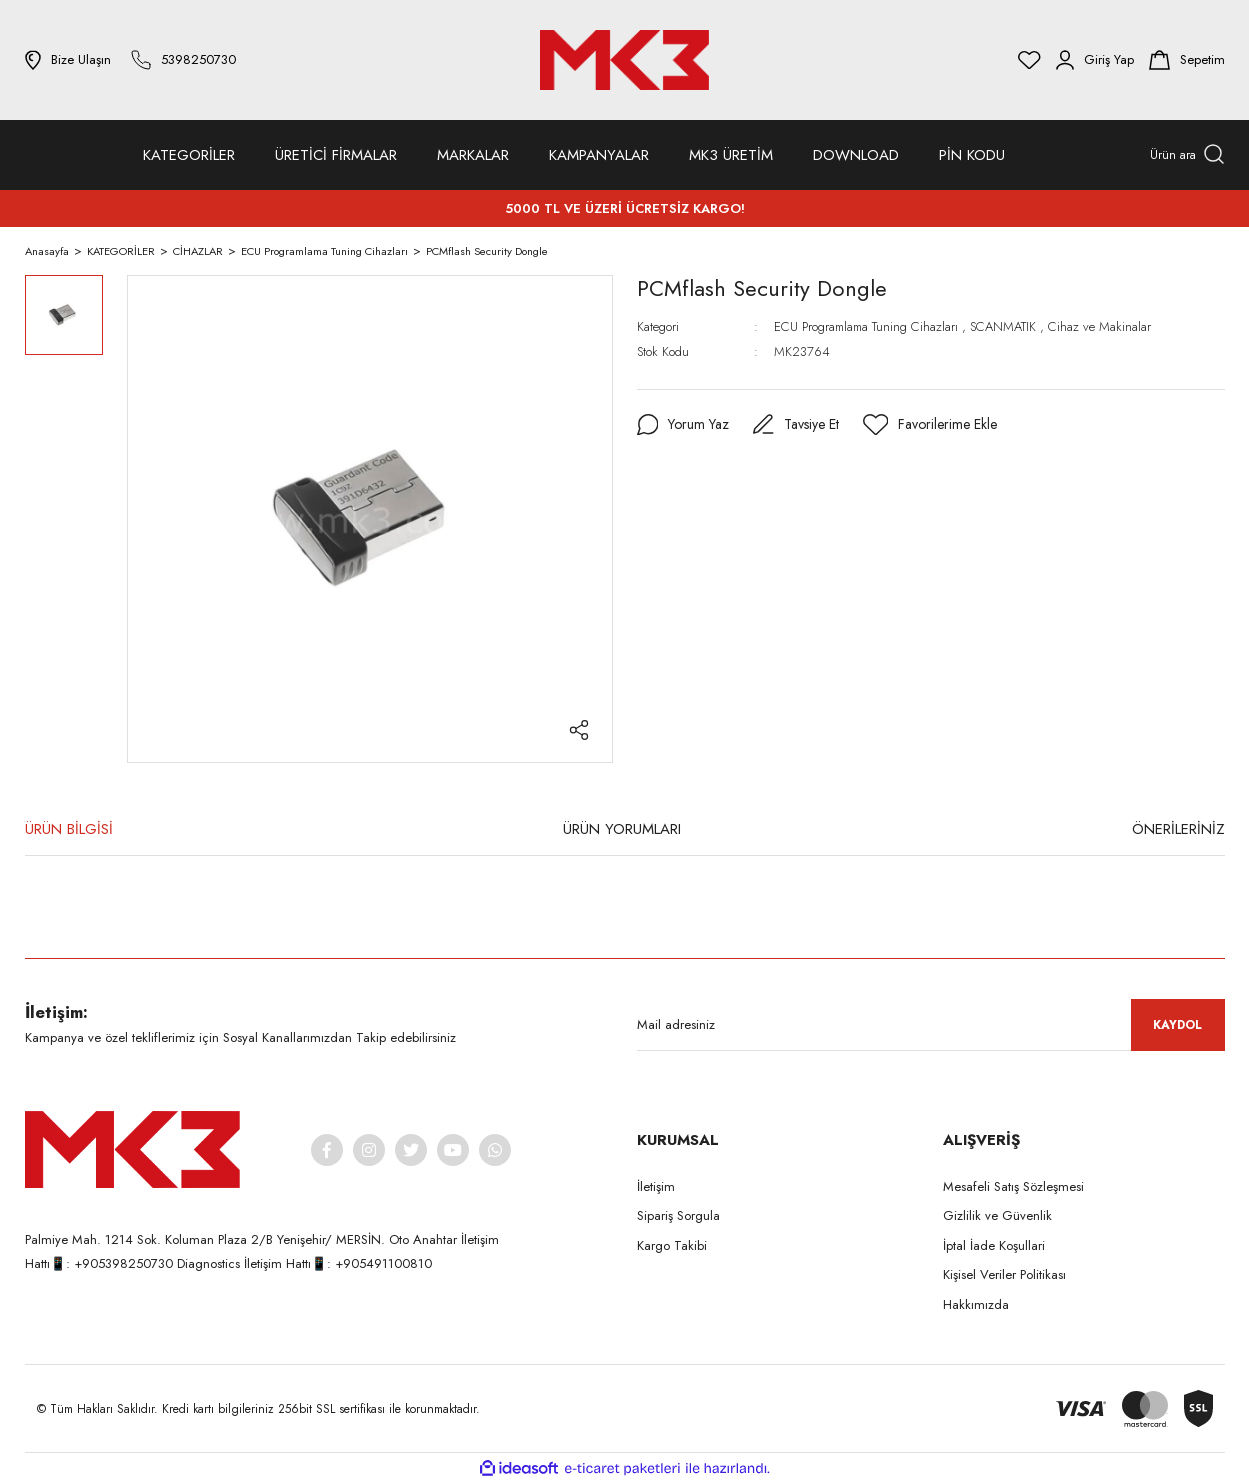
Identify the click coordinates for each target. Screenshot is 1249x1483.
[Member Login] (1095, 60)
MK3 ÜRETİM (731, 155)
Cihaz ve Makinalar (1099, 326)
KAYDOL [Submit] (1177, 1025)
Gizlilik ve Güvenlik (997, 1215)
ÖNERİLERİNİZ (1178, 829)
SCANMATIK (1003, 326)
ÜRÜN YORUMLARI (622, 829)
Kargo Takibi (672, 1245)
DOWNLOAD (856, 155)
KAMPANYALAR (599, 155)
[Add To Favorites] (930, 425)
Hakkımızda (976, 1304)
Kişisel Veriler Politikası (1004, 1274)
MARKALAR (473, 155)
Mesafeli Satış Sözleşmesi (1013, 1186)
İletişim (656, 1186)
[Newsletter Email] (931, 1025)
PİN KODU (972, 155)
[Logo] (624, 60)
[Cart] (1187, 60)
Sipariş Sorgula (678, 1215)
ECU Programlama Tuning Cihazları (868, 326)
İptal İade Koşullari (994, 1245)
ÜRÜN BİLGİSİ (69, 829)
